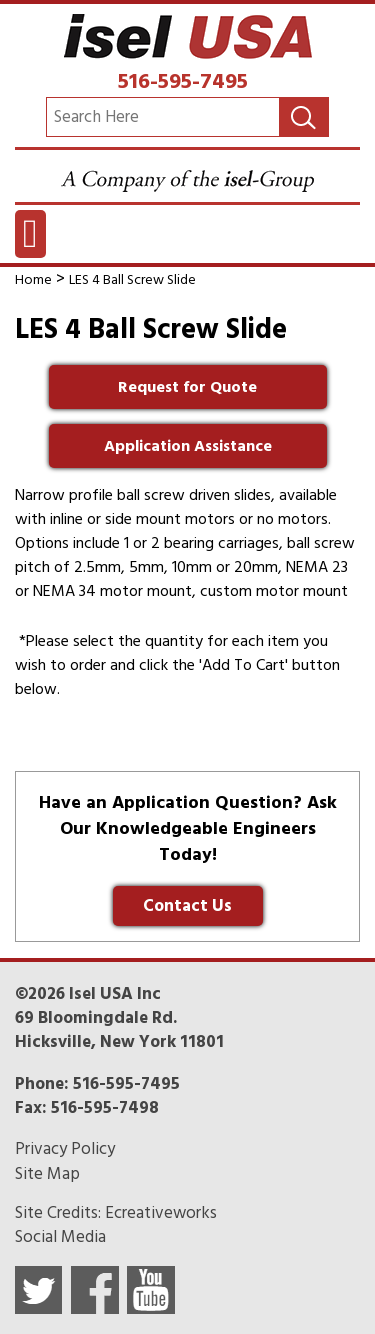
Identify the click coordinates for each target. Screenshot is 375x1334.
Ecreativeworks (161, 1213)
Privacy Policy (65, 1149)
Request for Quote (187, 387)
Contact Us (187, 906)
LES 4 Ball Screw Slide (132, 279)
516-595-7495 (183, 81)
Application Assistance (188, 446)
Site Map (47, 1174)
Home (33, 279)
